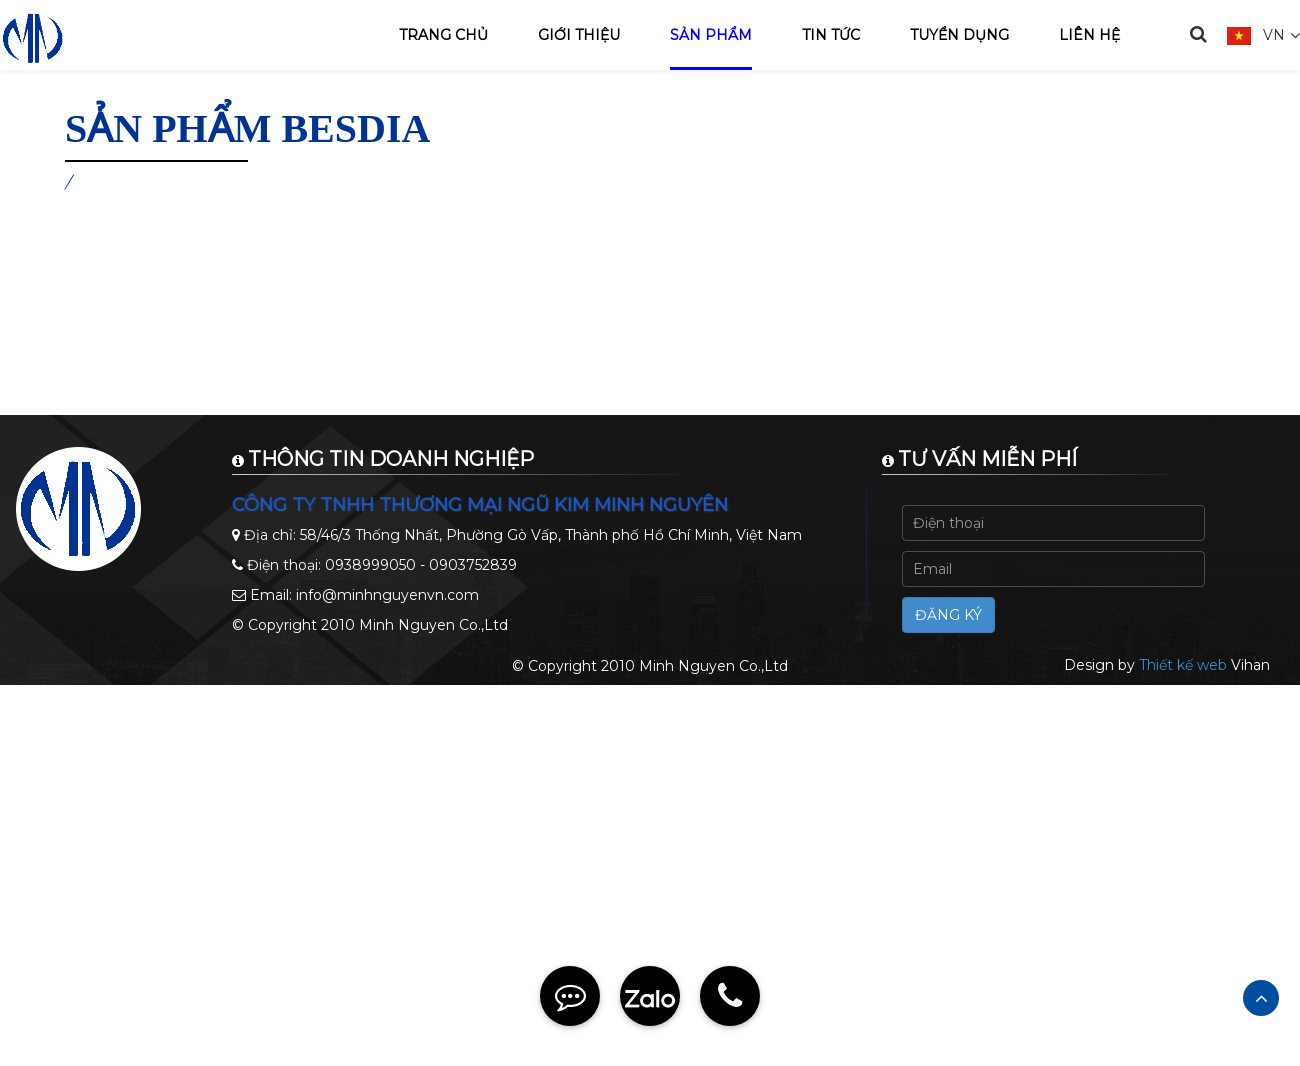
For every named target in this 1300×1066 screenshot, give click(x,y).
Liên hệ (1089, 35)
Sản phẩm (711, 35)
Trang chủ (443, 35)
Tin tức (831, 35)
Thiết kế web (1183, 665)
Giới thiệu (579, 35)
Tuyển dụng (959, 35)
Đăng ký (948, 615)
